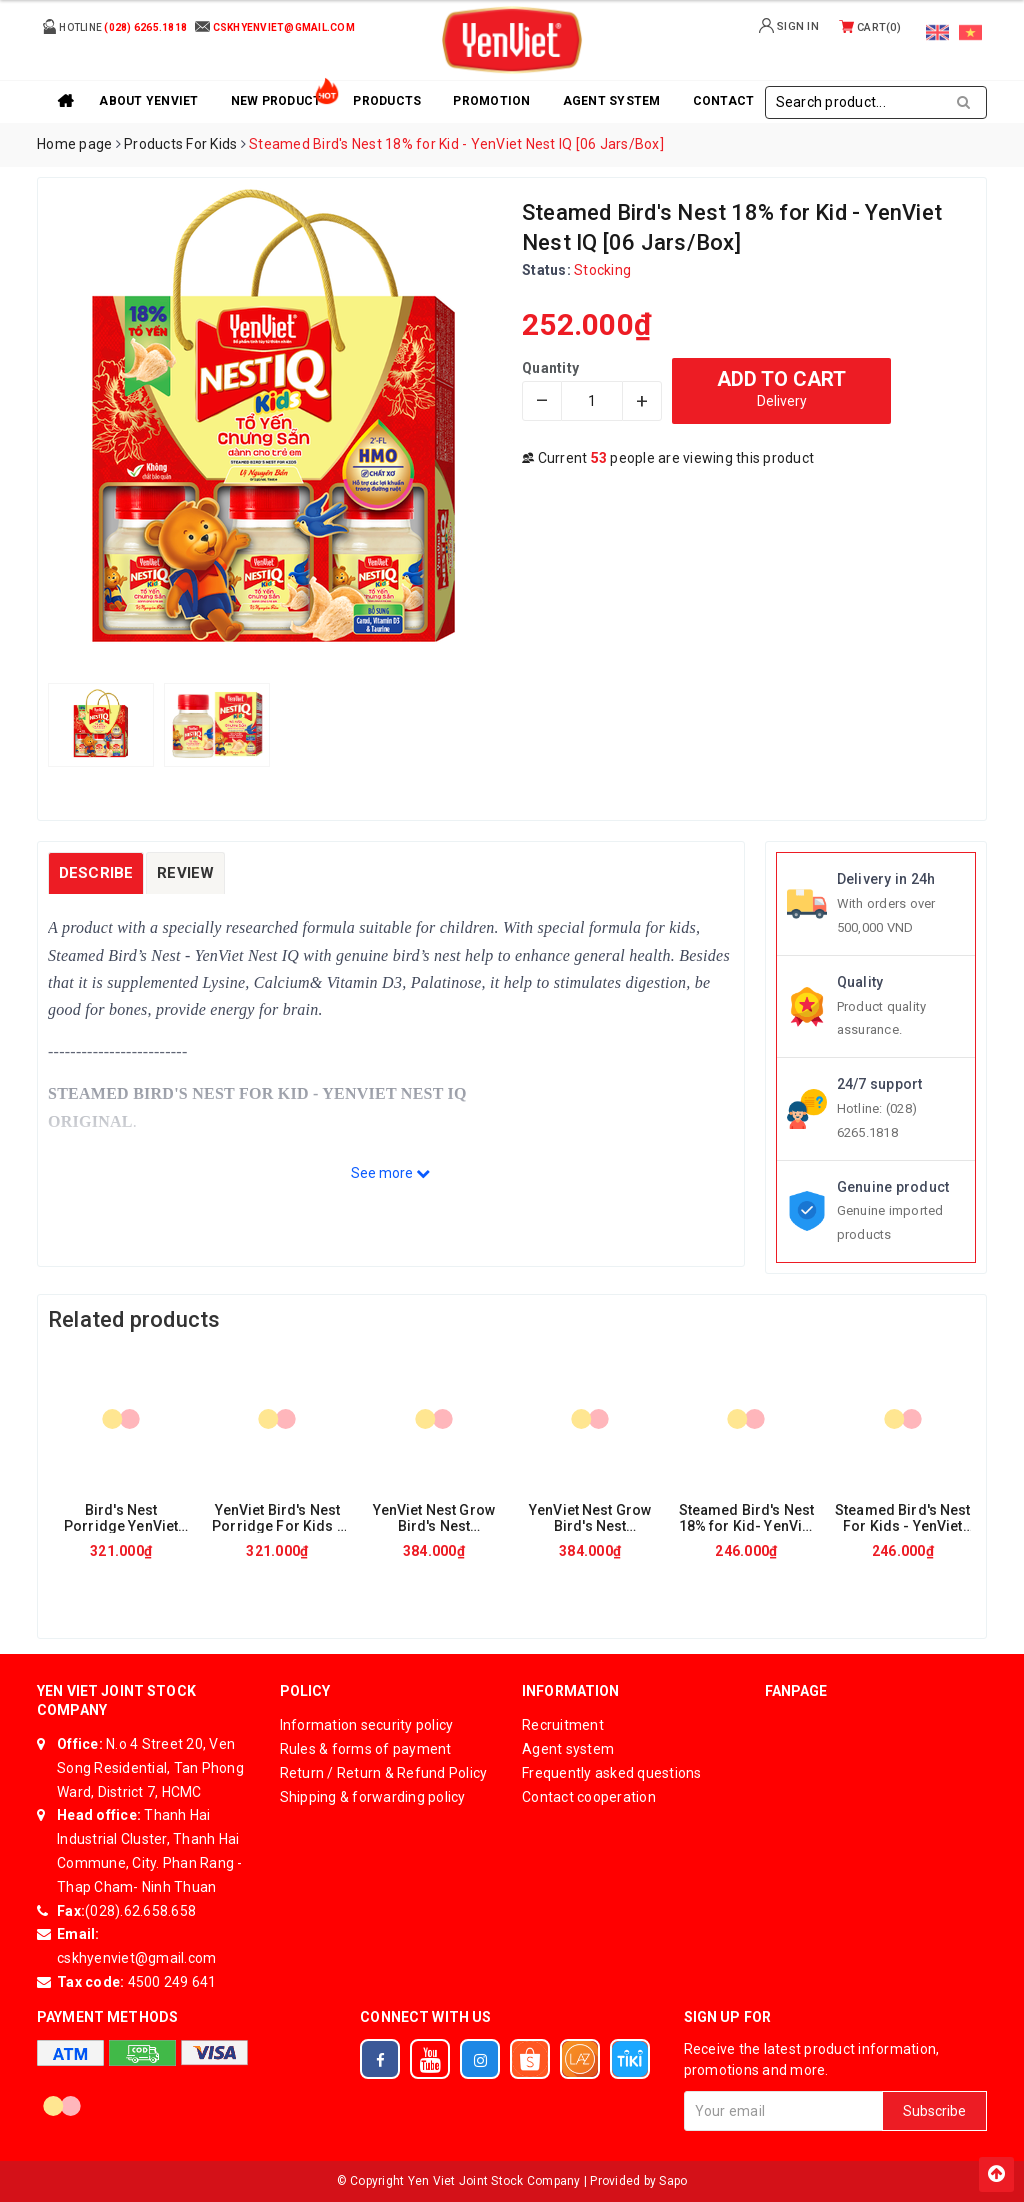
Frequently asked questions (612, 1773)
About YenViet (148, 101)
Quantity (550, 368)
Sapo (673, 2181)
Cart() (870, 27)
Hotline (114, 26)
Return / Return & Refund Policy (384, 1773)
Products (387, 101)
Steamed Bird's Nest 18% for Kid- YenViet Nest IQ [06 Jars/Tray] (747, 1517)
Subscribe (934, 2111)
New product (276, 101)
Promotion (491, 101)
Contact (724, 101)
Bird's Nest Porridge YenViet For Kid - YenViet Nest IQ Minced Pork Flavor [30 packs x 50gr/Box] (121, 1517)
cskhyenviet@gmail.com (136, 1958)
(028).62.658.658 (140, 1911)
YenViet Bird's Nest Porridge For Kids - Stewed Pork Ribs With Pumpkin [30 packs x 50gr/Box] (277, 1517)
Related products (134, 1319)
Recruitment (563, 1725)
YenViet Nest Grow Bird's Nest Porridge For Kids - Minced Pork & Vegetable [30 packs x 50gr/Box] (590, 1517)
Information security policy (367, 1725)
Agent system (612, 101)
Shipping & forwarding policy (373, 1797)
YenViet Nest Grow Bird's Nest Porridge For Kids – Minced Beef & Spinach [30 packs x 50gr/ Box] (434, 1517)
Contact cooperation (589, 1797)
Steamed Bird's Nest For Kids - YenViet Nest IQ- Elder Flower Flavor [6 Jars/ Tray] (903, 1517)
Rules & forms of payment (366, 1749)
